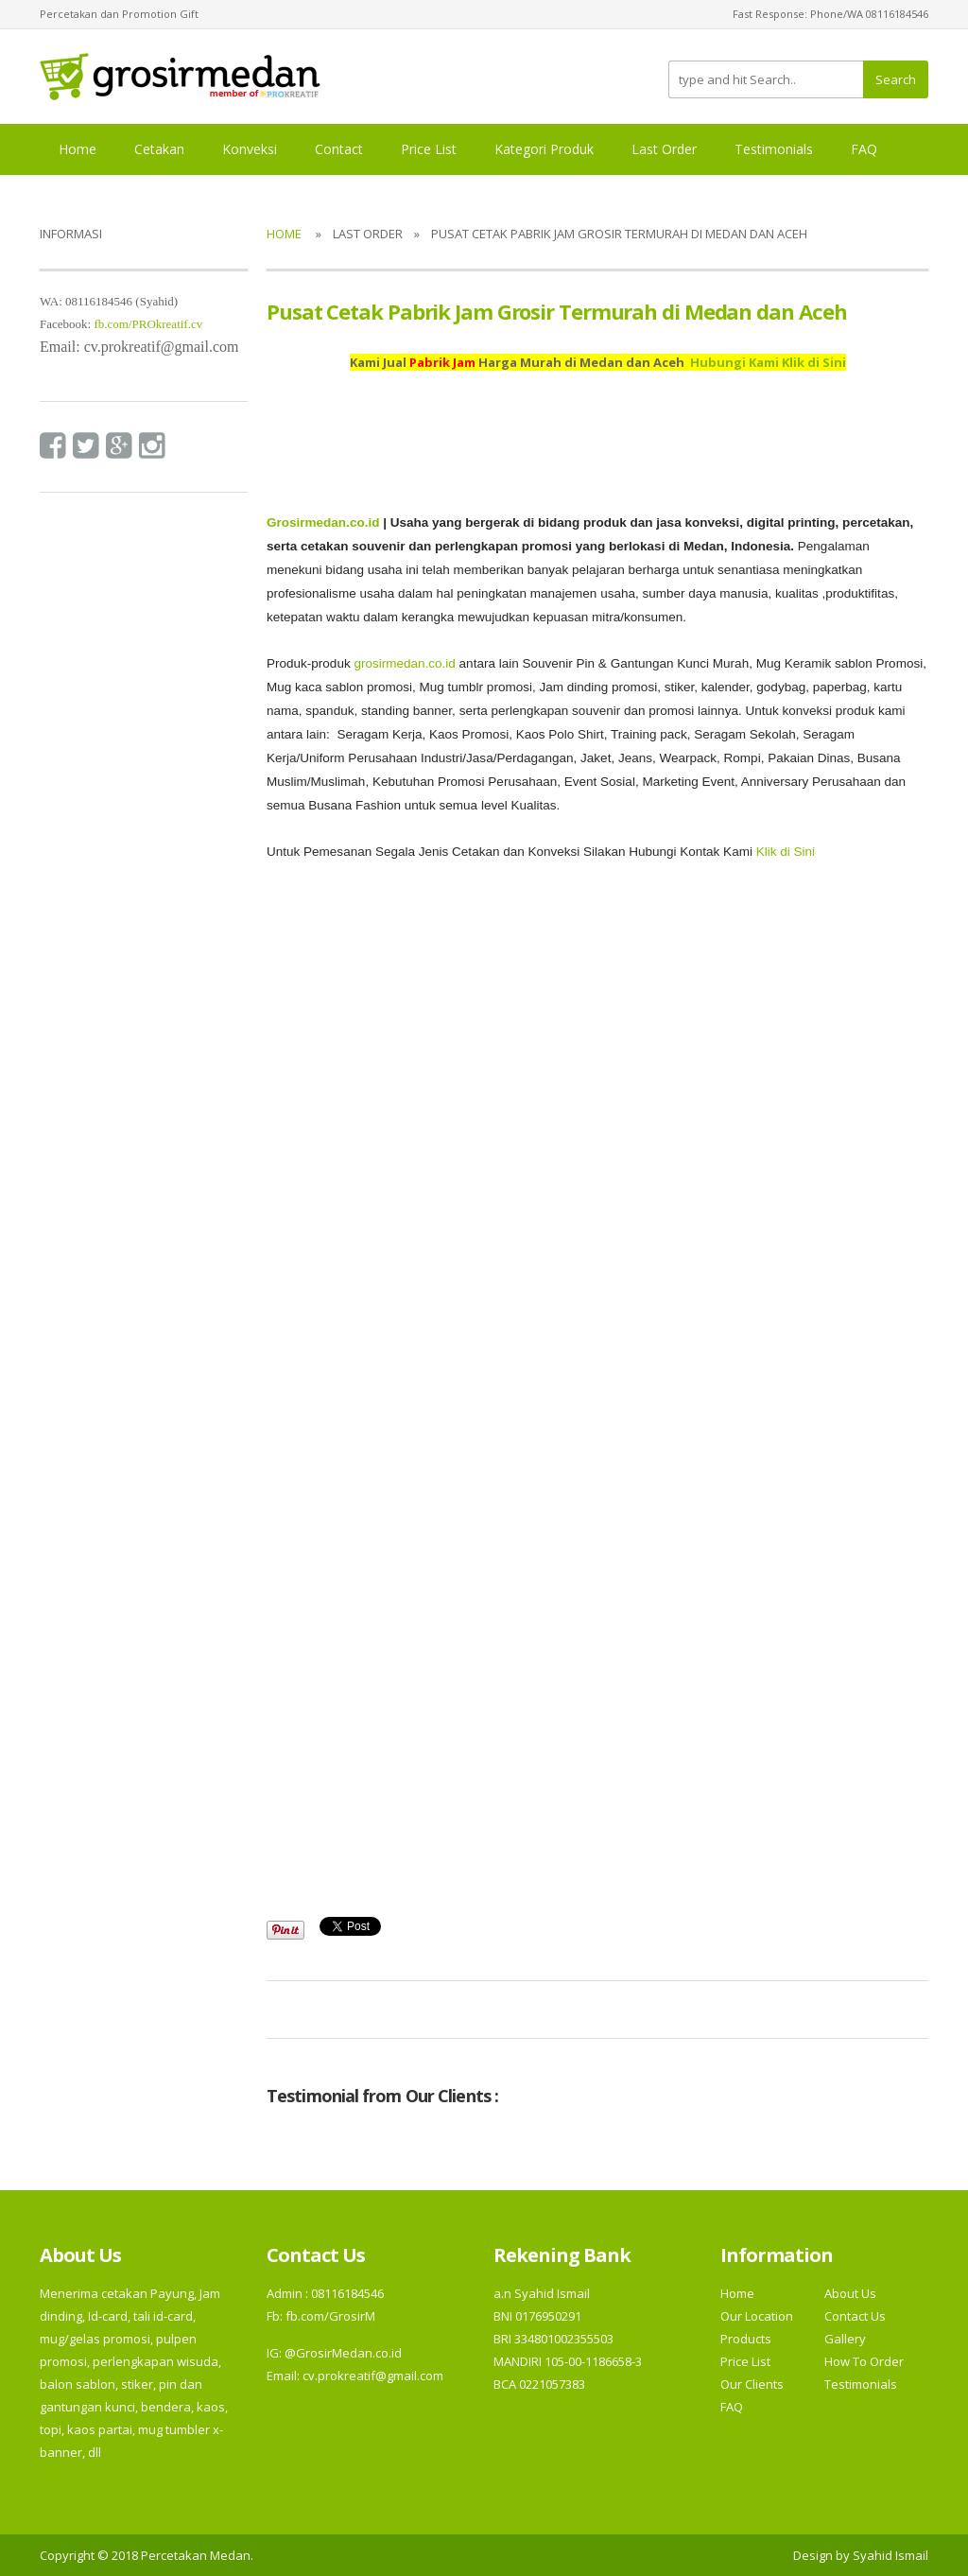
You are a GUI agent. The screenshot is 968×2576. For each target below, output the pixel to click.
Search (895, 79)
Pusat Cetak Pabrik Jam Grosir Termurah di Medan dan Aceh (556, 311)
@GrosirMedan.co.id (343, 2352)
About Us (850, 2293)
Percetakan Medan (196, 2555)
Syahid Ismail (890, 2555)
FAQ (864, 149)
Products (745, 2338)
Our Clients (752, 2384)
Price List (429, 149)
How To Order (864, 2361)
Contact (339, 149)
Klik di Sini (785, 851)
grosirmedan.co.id (404, 663)
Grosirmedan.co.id (323, 522)
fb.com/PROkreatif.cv (148, 324)
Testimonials (774, 149)
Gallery (845, 2338)
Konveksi (249, 149)
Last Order (664, 149)
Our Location (756, 2315)
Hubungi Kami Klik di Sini (768, 362)
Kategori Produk (544, 149)
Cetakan (159, 149)
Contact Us (855, 2315)
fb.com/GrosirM (329, 2315)
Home (77, 149)
